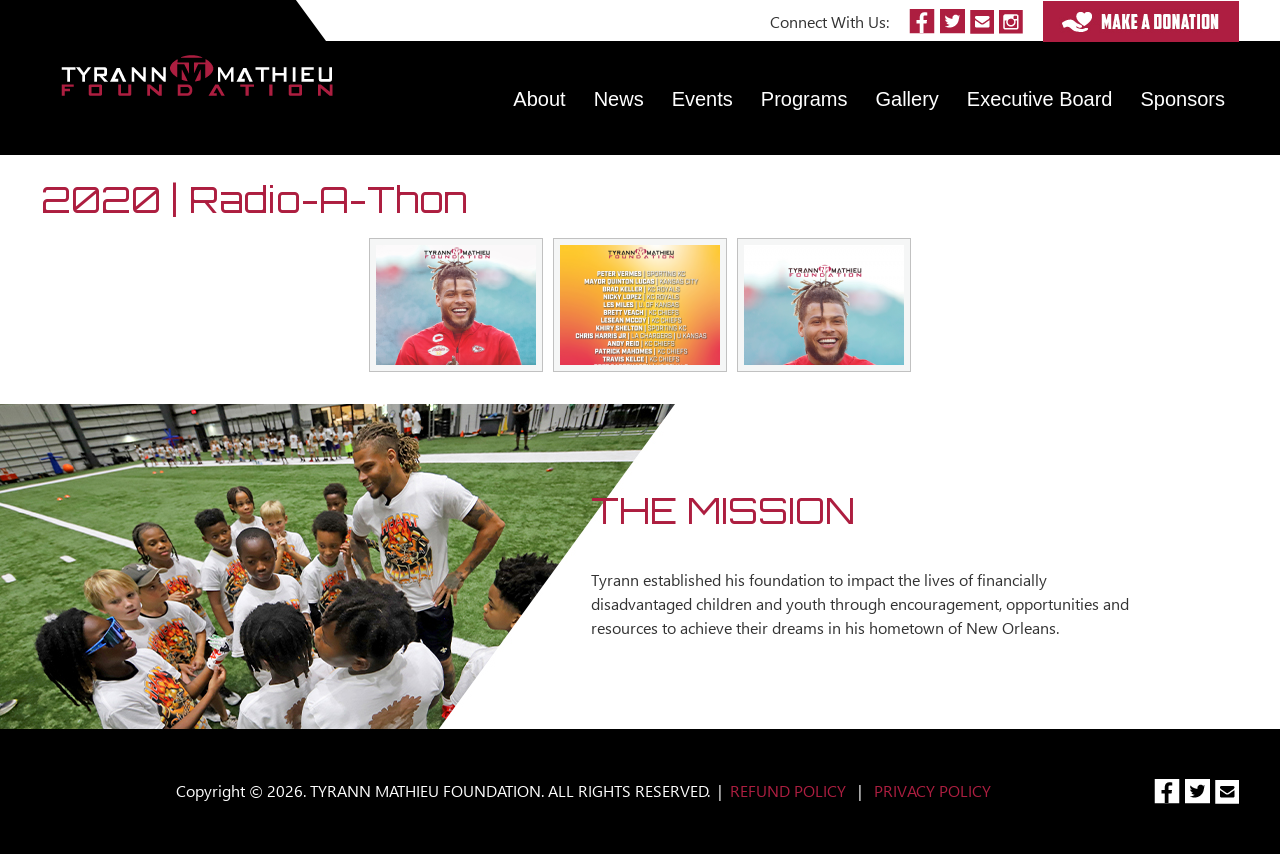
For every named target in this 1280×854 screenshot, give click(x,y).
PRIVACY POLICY (932, 790)
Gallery (907, 99)
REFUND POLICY (788, 790)
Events (702, 99)
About (539, 99)
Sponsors (1183, 99)
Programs (804, 99)
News (619, 99)
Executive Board (1040, 99)
